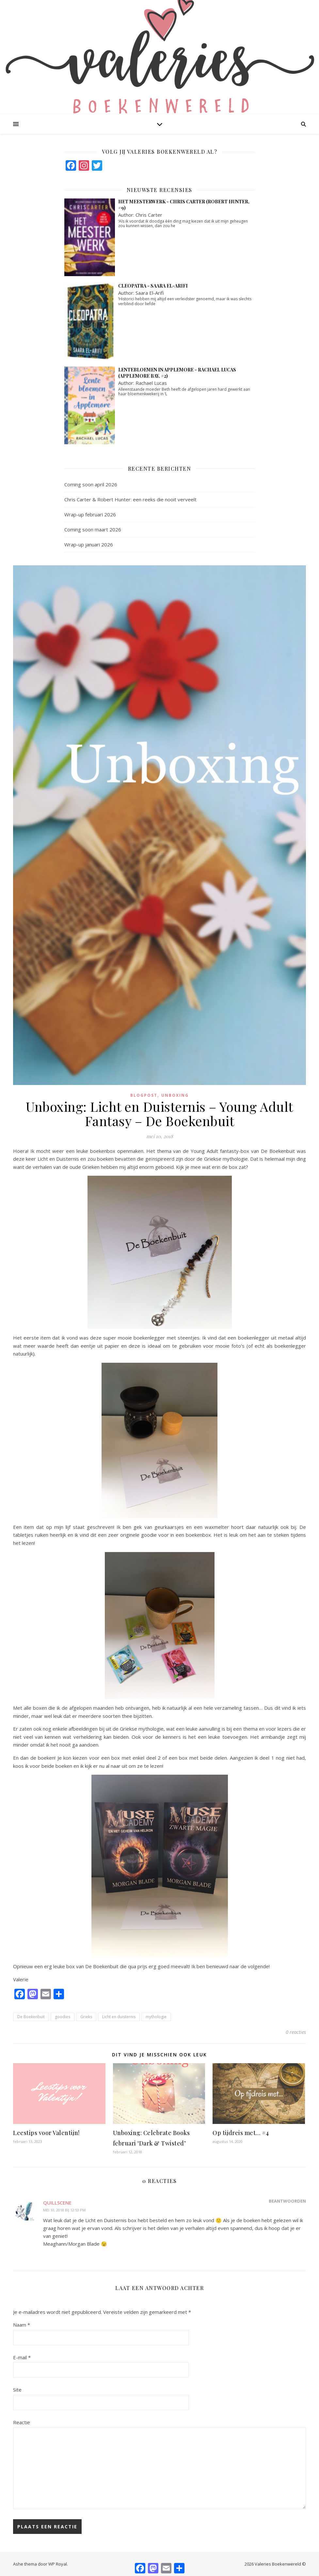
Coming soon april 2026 (90, 484)
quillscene (57, 2202)
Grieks (86, 2016)
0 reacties (296, 2032)
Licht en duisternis (119, 2016)
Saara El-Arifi (150, 293)
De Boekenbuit (31, 2016)
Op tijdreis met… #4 (241, 2133)
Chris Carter (149, 215)
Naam (21, 2324)
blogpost (143, 1095)
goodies (62, 2016)
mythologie (156, 2016)
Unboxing (175, 1095)
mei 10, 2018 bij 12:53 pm (64, 2209)
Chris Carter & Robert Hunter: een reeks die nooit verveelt (130, 499)
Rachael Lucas (151, 383)
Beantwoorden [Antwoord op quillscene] (287, 2201)
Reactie (21, 2422)
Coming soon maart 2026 (92, 529)
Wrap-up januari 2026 (88, 544)
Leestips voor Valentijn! (46, 2133)
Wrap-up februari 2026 (90, 514)
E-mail (22, 2357)
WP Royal (57, 2564)
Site (17, 2389)
